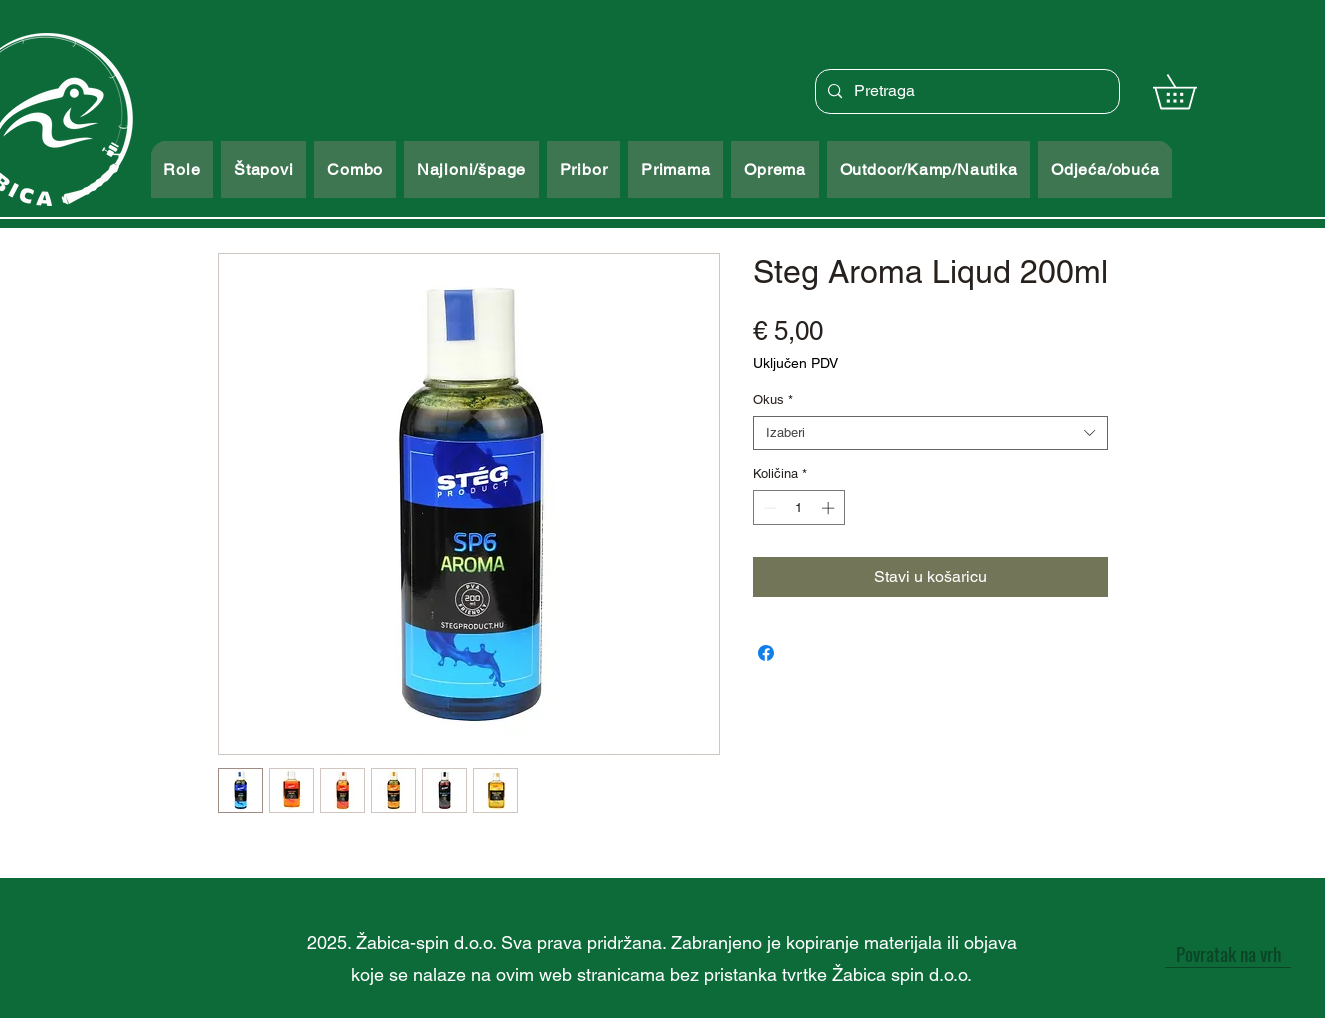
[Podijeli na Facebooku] (766, 653)
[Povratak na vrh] (1228, 953)
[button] (1191, 91)
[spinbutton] (798, 508)
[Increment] (830, 508)
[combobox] (930, 433)
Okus (773, 399)
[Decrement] (768, 508)
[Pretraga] (965, 91)
